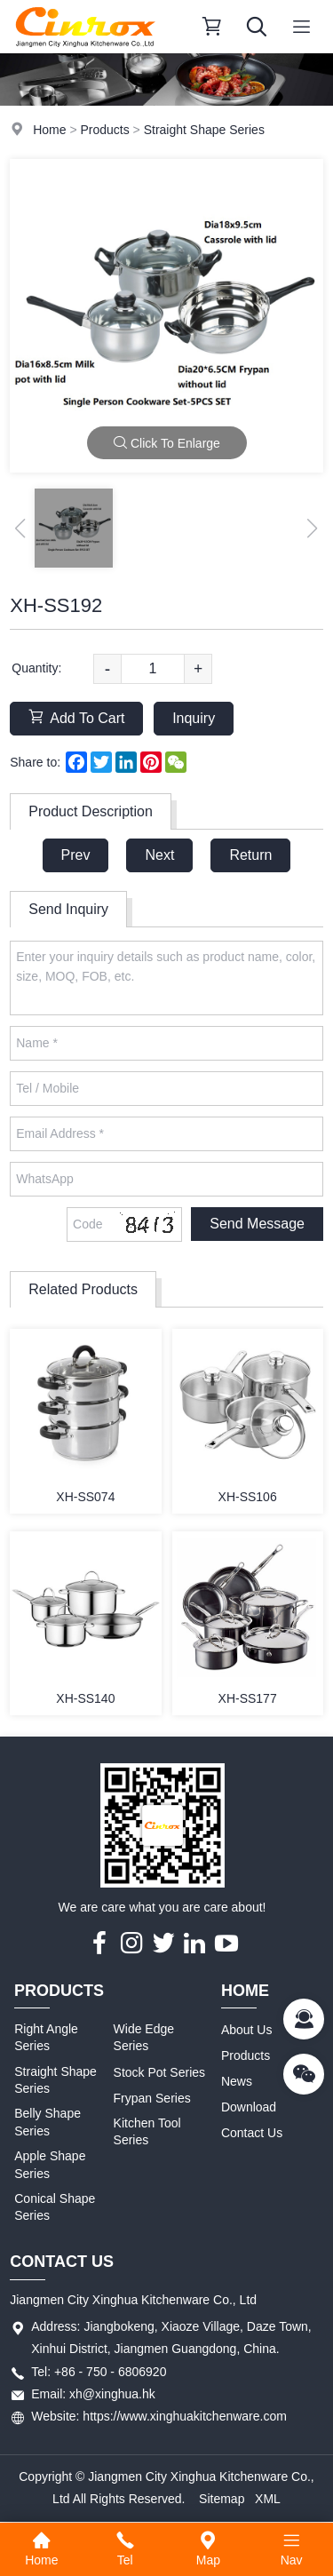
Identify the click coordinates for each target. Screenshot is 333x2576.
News (236, 2081)
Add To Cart (76, 717)
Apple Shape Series (49, 2165)
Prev (76, 855)
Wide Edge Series (144, 2038)
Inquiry (193, 718)
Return (250, 855)
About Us (247, 2030)
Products (104, 130)
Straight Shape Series (204, 130)
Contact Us (251, 2133)
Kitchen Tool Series (147, 2132)
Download (248, 2107)
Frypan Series (152, 2098)
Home (49, 130)
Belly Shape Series (47, 2122)
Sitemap (221, 2499)
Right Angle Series (46, 2038)
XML (268, 2499)
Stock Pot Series (160, 2072)
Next (159, 855)
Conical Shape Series (54, 2207)
